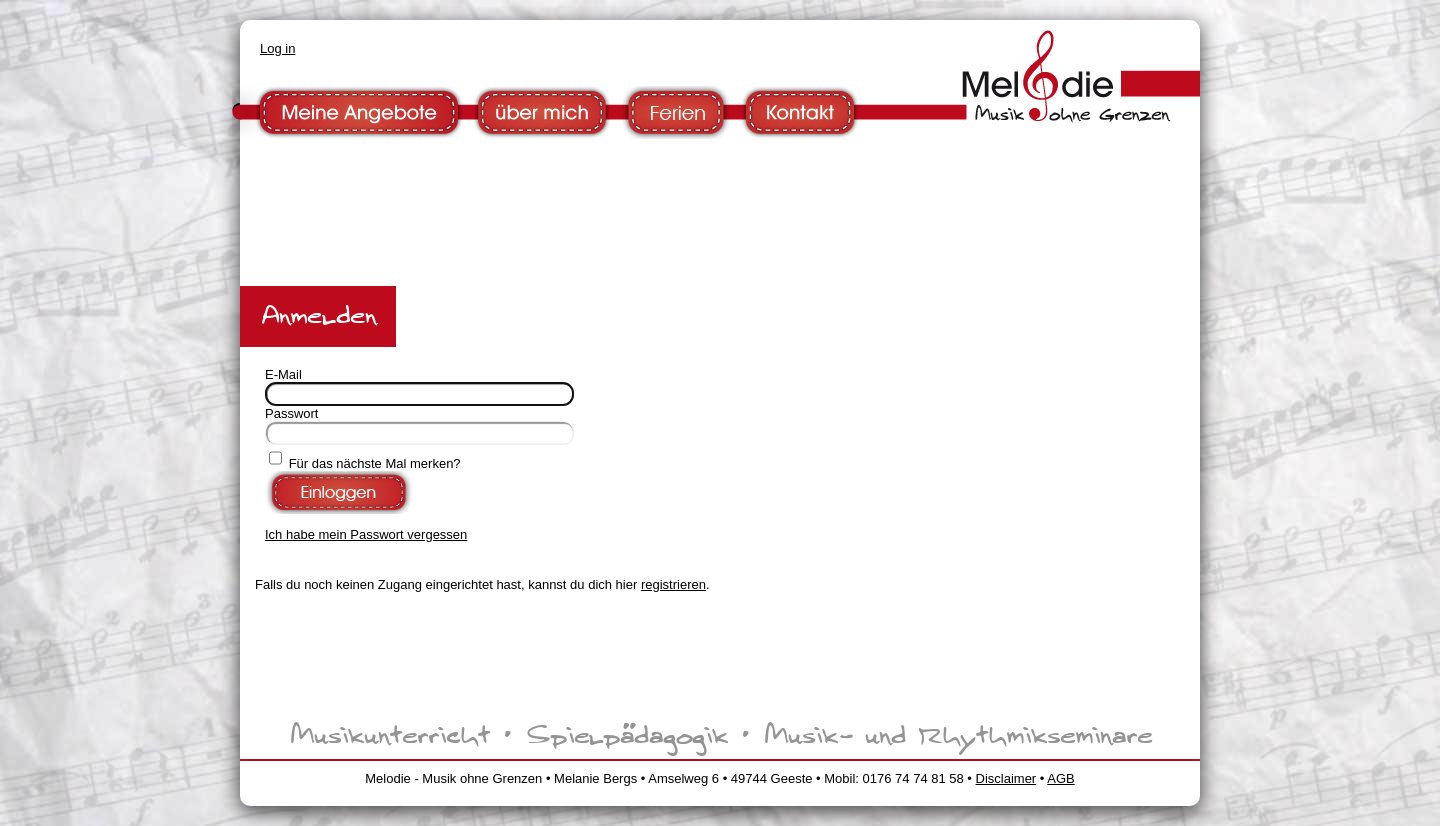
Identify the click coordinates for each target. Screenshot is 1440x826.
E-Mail (283, 374)
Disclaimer (1006, 778)
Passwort (291, 413)
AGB (1060, 778)
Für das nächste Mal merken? (375, 463)
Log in (277, 48)
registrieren (673, 584)
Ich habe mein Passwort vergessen (366, 534)
